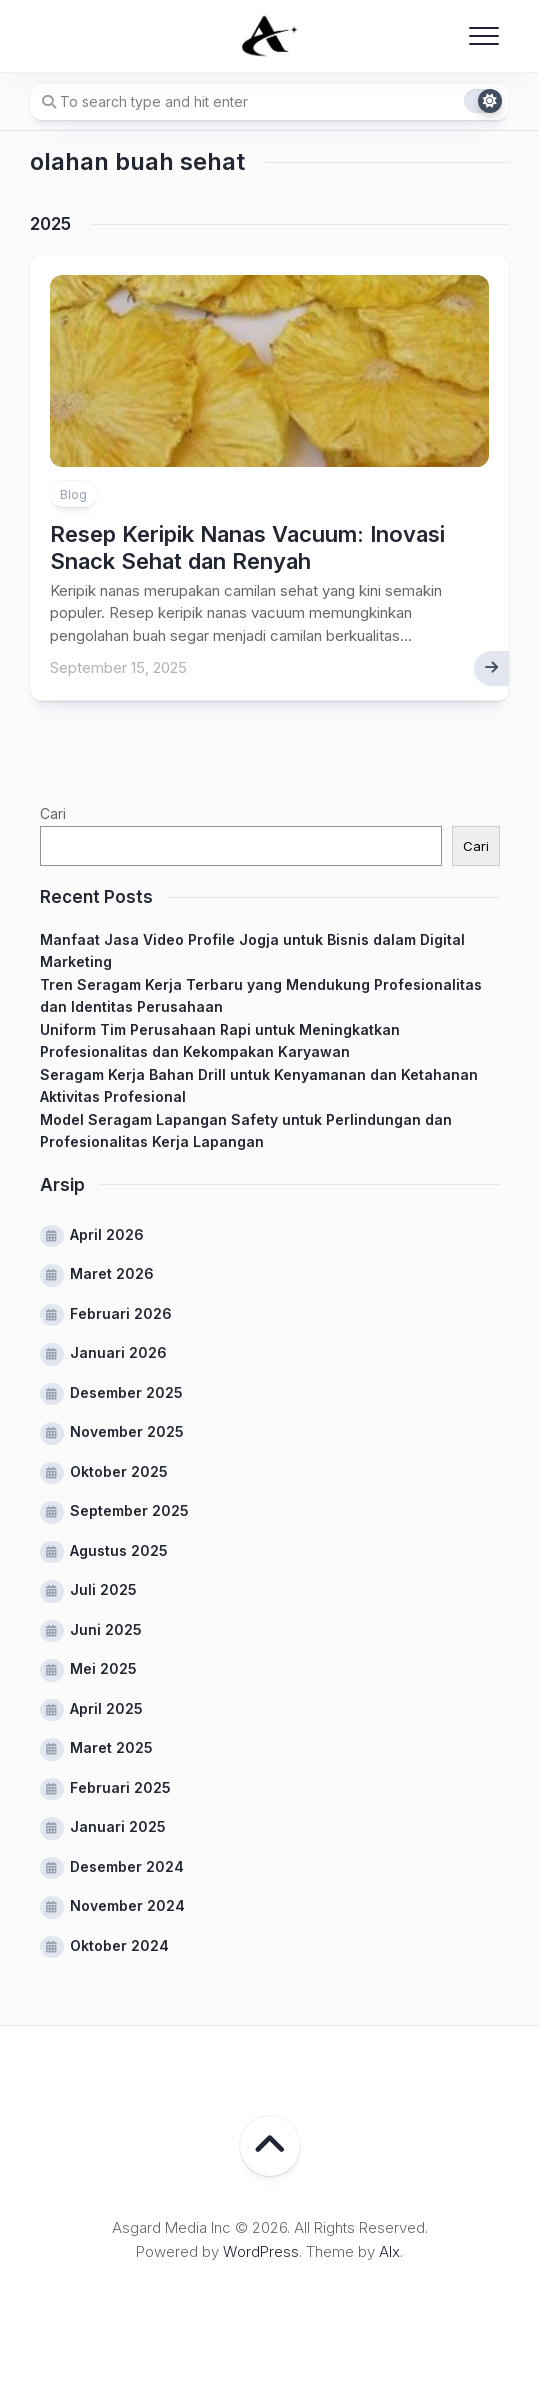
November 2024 (127, 1905)
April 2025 (106, 1708)
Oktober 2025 (119, 1471)
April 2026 (107, 1234)
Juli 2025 (103, 1589)
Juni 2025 (106, 1629)
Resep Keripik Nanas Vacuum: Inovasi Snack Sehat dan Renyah (247, 547)
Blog (73, 494)
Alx (389, 2251)
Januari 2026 (118, 1352)
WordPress (261, 2251)
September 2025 (129, 1510)
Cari (53, 813)
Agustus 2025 (119, 1550)
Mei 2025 (103, 1668)
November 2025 (127, 1431)
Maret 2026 (112, 1273)
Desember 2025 (126, 1392)
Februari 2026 (121, 1313)
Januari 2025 (118, 1826)
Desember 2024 (127, 1866)
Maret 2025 (111, 1747)
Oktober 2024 (119, 1945)
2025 (50, 224)
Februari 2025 (120, 1787)
